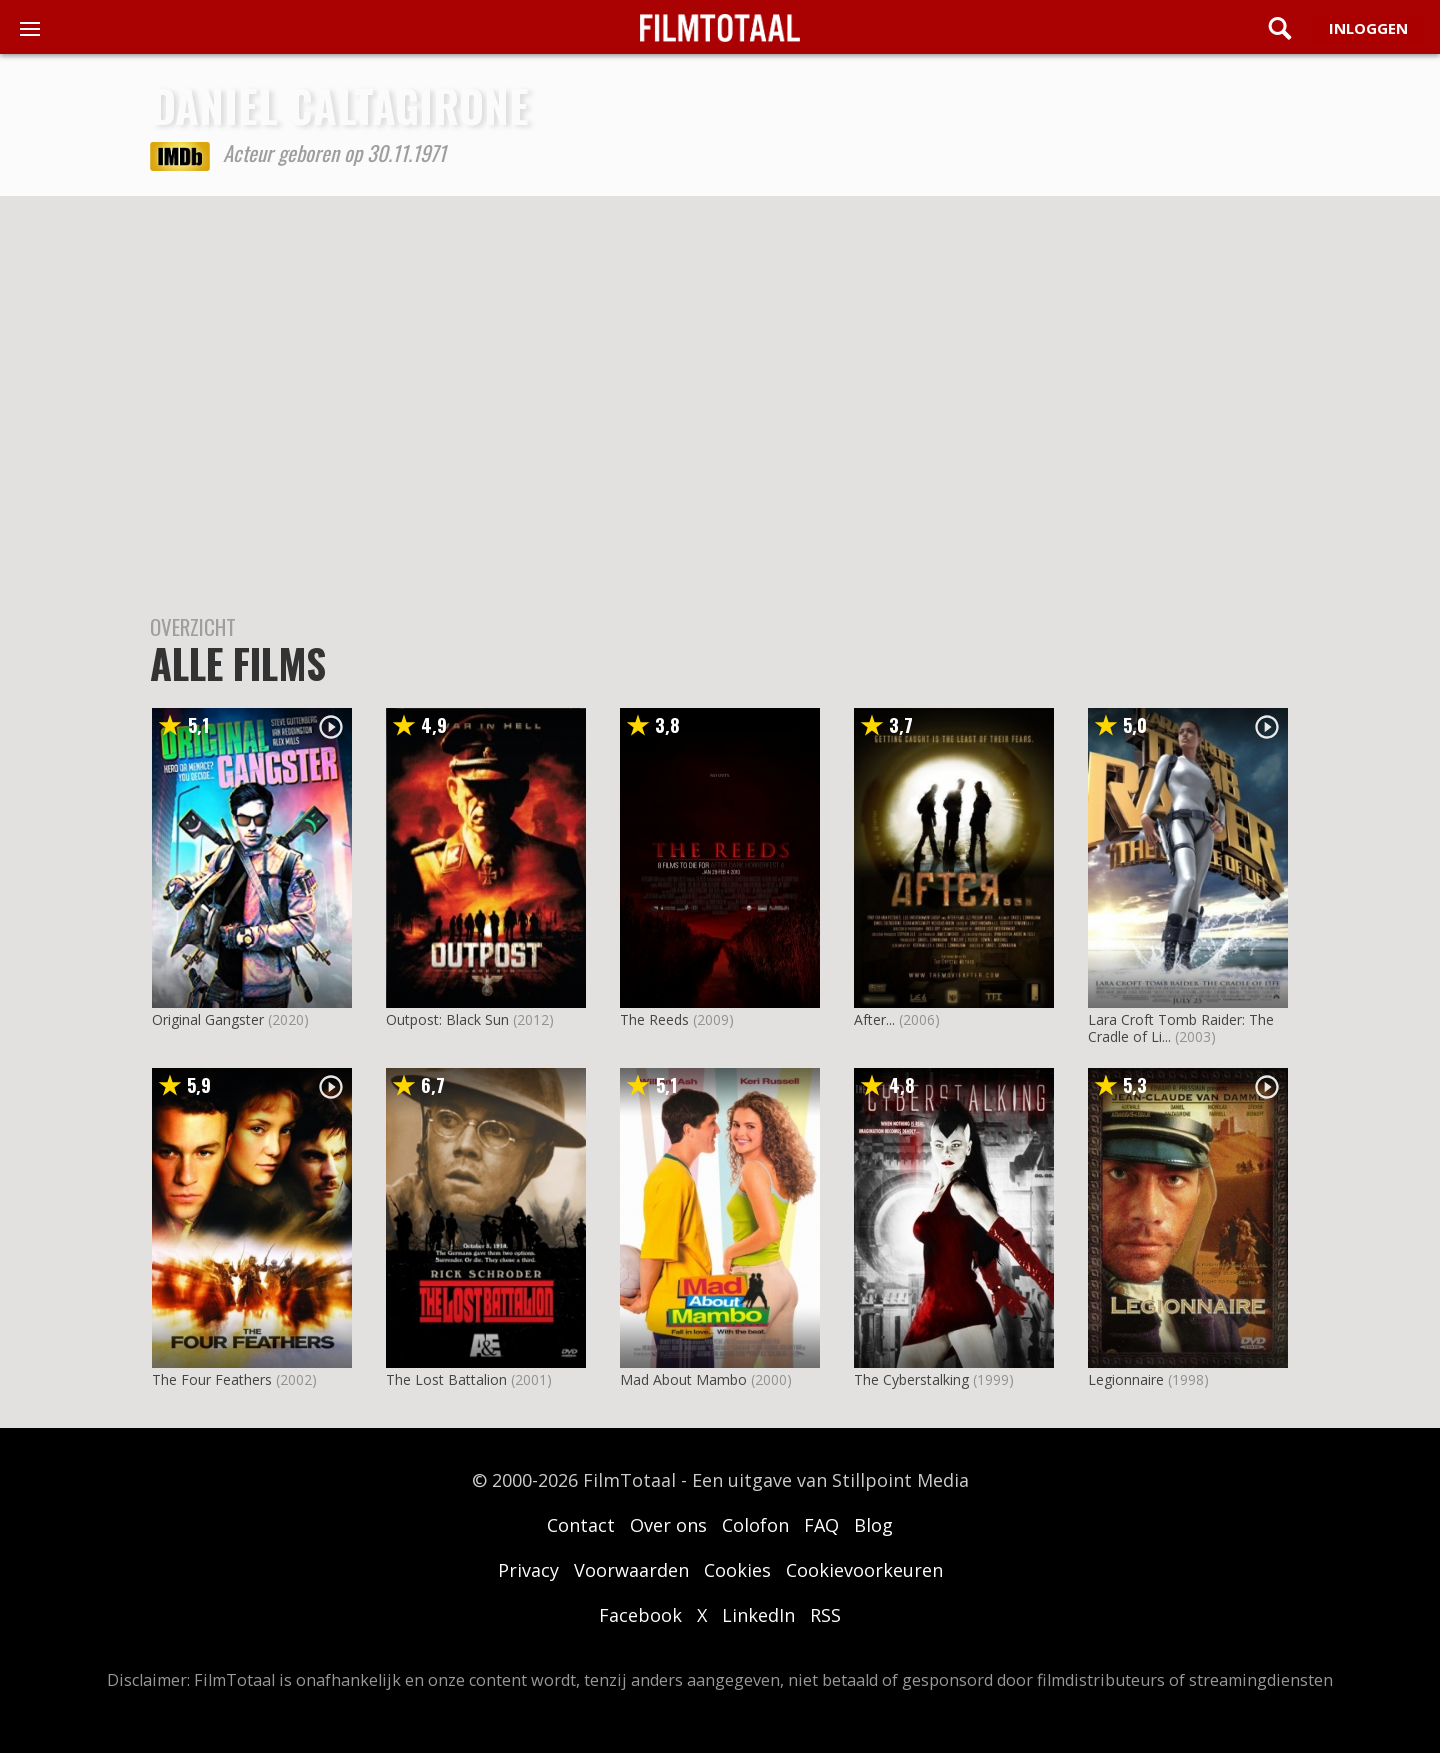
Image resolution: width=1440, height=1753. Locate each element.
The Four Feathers (212, 1379)
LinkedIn (758, 1615)
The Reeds (654, 1019)
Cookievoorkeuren (864, 1570)
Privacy (528, 1570)
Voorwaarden (631, 1570)
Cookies (737, 1570)
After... (874, 1019)
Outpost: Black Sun (447, 1019)
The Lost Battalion (446, 1379)
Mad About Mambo (683, 1379)
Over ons (668, 1525)
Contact (581, 1525)
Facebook (640, 1615)
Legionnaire (1126, 1379)
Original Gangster (208, 1019)
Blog (873, 1525)
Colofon (755, 1525)
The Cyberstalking (911, 1379)
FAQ (821, 1525)
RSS (825, 1615)
